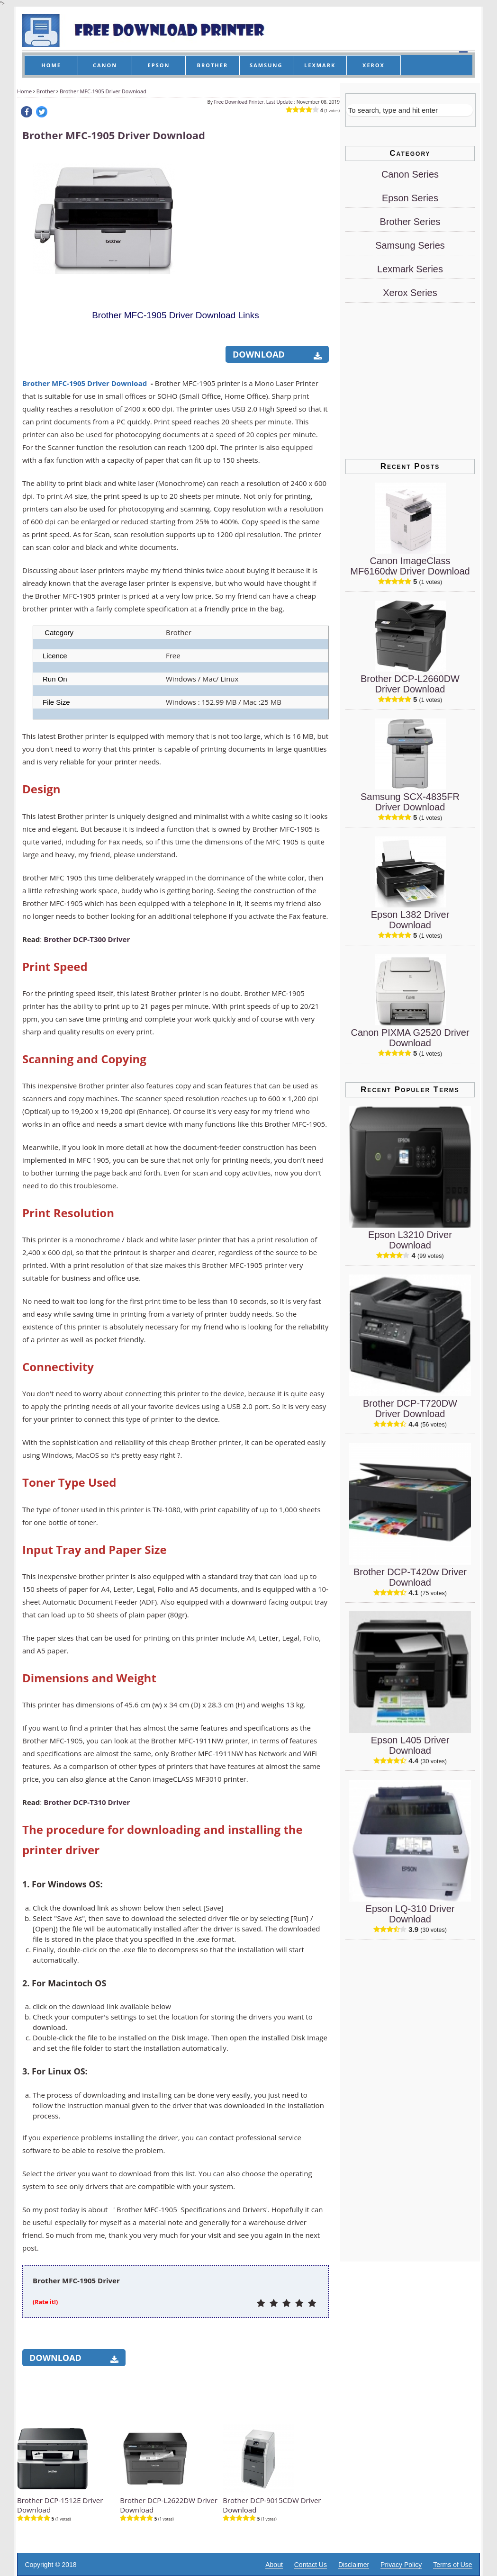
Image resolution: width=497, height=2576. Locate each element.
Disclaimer (353, 2564)
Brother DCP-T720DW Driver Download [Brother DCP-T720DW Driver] (410, 1408)
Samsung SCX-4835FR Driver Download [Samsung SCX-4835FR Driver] (410, 801)
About (274, 2564)
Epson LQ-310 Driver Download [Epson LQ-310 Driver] (410, 1913)
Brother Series (410, 221)
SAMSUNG (266, 65)
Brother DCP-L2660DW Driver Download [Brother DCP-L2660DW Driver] (410, 683)
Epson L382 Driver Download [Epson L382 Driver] (410, 919)
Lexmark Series (410, 269)
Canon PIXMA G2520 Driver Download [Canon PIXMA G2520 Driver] (410, 1037)
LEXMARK (319, 65)
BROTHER (212, 65)
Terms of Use (452, 2564)
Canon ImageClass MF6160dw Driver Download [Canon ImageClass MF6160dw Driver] (410, 566)
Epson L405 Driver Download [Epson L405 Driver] (410, 1745)
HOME (51, 65)
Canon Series (410, 174)
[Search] (409, 110)
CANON (105, 65)
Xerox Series (410, 292)
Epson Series (410, 198)
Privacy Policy (401, 2564)
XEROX (373, 65)
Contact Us (310, 2564)
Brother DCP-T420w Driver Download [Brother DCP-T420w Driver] (410, 1577)
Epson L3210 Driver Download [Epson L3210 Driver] (410, 1240)
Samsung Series (410, 245)
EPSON (159, 65)
